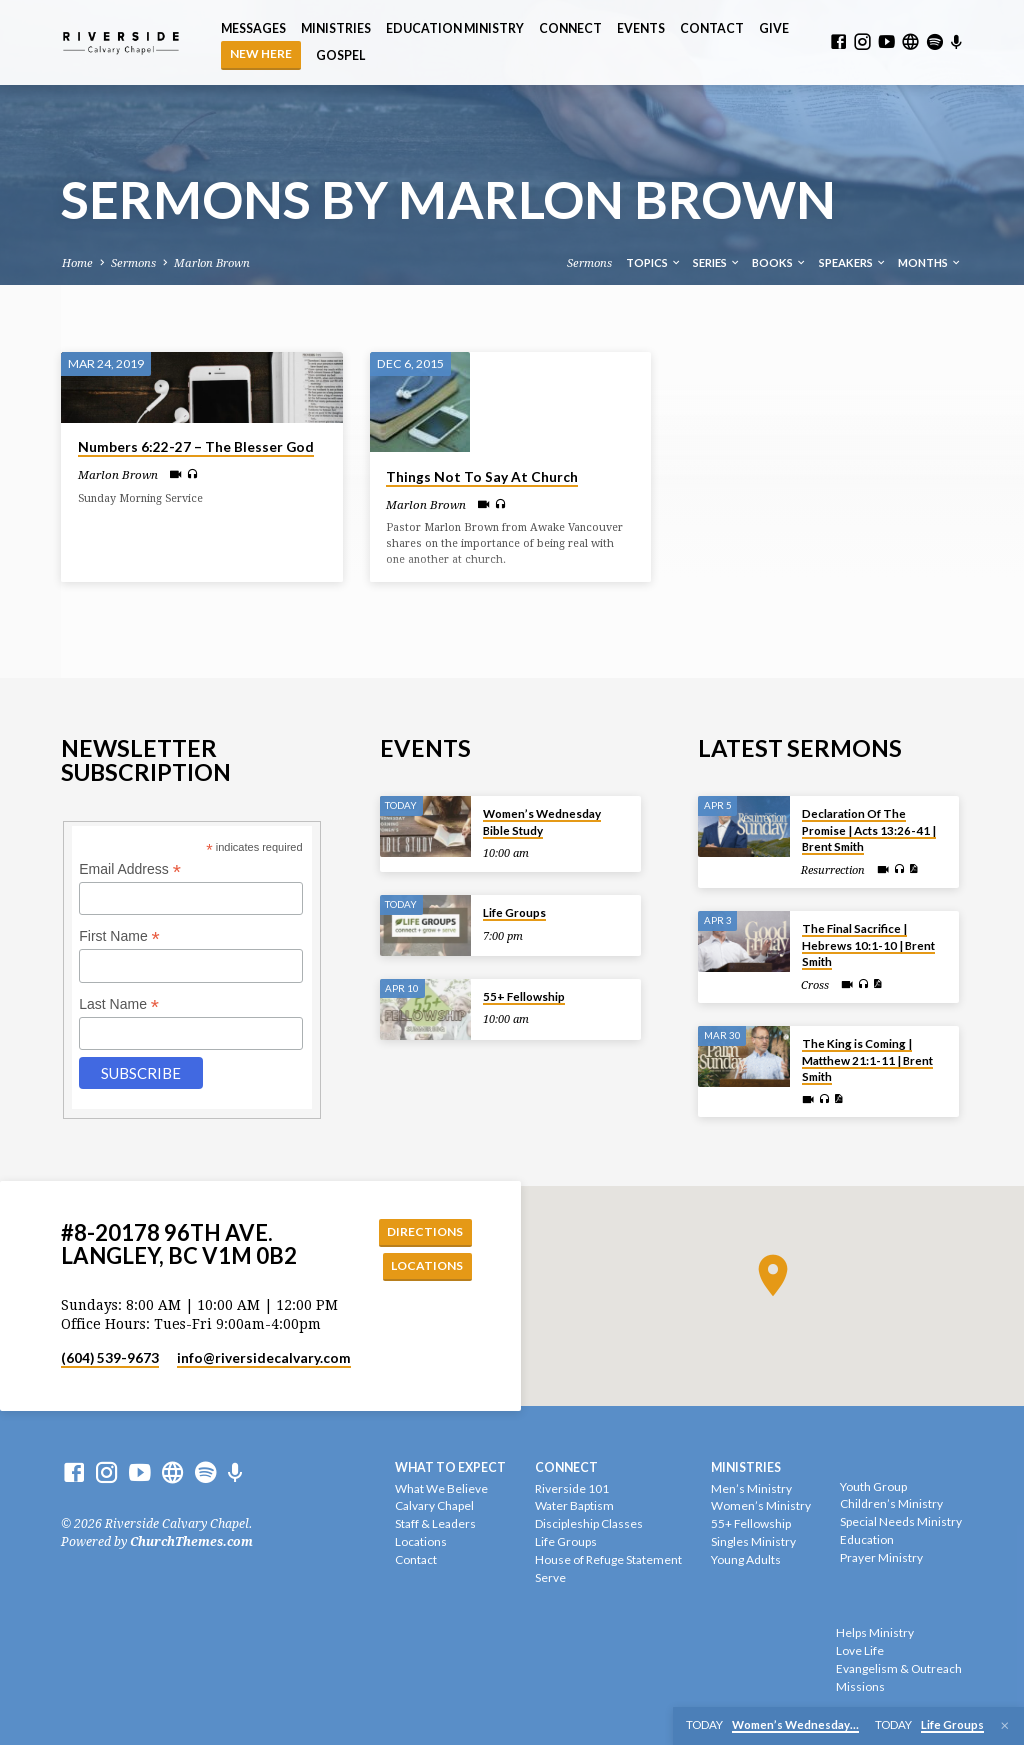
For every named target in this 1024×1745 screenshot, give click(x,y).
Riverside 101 (572, 1488)
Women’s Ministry (761, 1506)
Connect (570, 28)
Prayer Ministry (881, 1557)
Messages (253, 28)
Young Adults (746, 1559)
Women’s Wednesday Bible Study (542, 820)
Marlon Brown (212, 263)
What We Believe (441, 1488)
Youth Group (873, 1486)
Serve (550, 1577)
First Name (119, 935)
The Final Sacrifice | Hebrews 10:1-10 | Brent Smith (868, 944)
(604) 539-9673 (110, 1359)
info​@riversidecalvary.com (264, 1359)
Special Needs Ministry (901, 1522)
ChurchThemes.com (191, 1542)
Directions (423, 1229)
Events (641, 28)
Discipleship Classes (589, 1524)
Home (77, 263)
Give (774, 28)
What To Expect (450, 1467)
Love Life (860, 1650)
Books (779, 262)
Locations (425, 1265)
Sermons (133, 263)
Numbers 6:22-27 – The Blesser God (196, 447)
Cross (815, 983)
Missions (860, 1686)
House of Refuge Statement (608, 1559)
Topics (654, 262)
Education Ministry (455, 28)
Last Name (119, 1002)
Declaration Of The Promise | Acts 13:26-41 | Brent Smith (869, 829)
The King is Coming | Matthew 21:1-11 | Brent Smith (867, 1059)
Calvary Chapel (434, 1506)
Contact (712, 28)
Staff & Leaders (435, 1524)
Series (717, 262)
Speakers (853, 262)
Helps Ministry (875, 1633)
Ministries (336, 28)
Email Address (130, 867)
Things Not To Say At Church (482, 477)
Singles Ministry (753, 1541)
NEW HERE (261, 53)
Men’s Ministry (751, 1488)
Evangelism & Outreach (899, 1668)
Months (930, 262)
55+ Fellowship (524, 994)
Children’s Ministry (891, 1504)
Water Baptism (574, 1506)
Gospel (340, 55)
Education (867, 1539)
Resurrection (833, 868)
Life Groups (514, 910)
